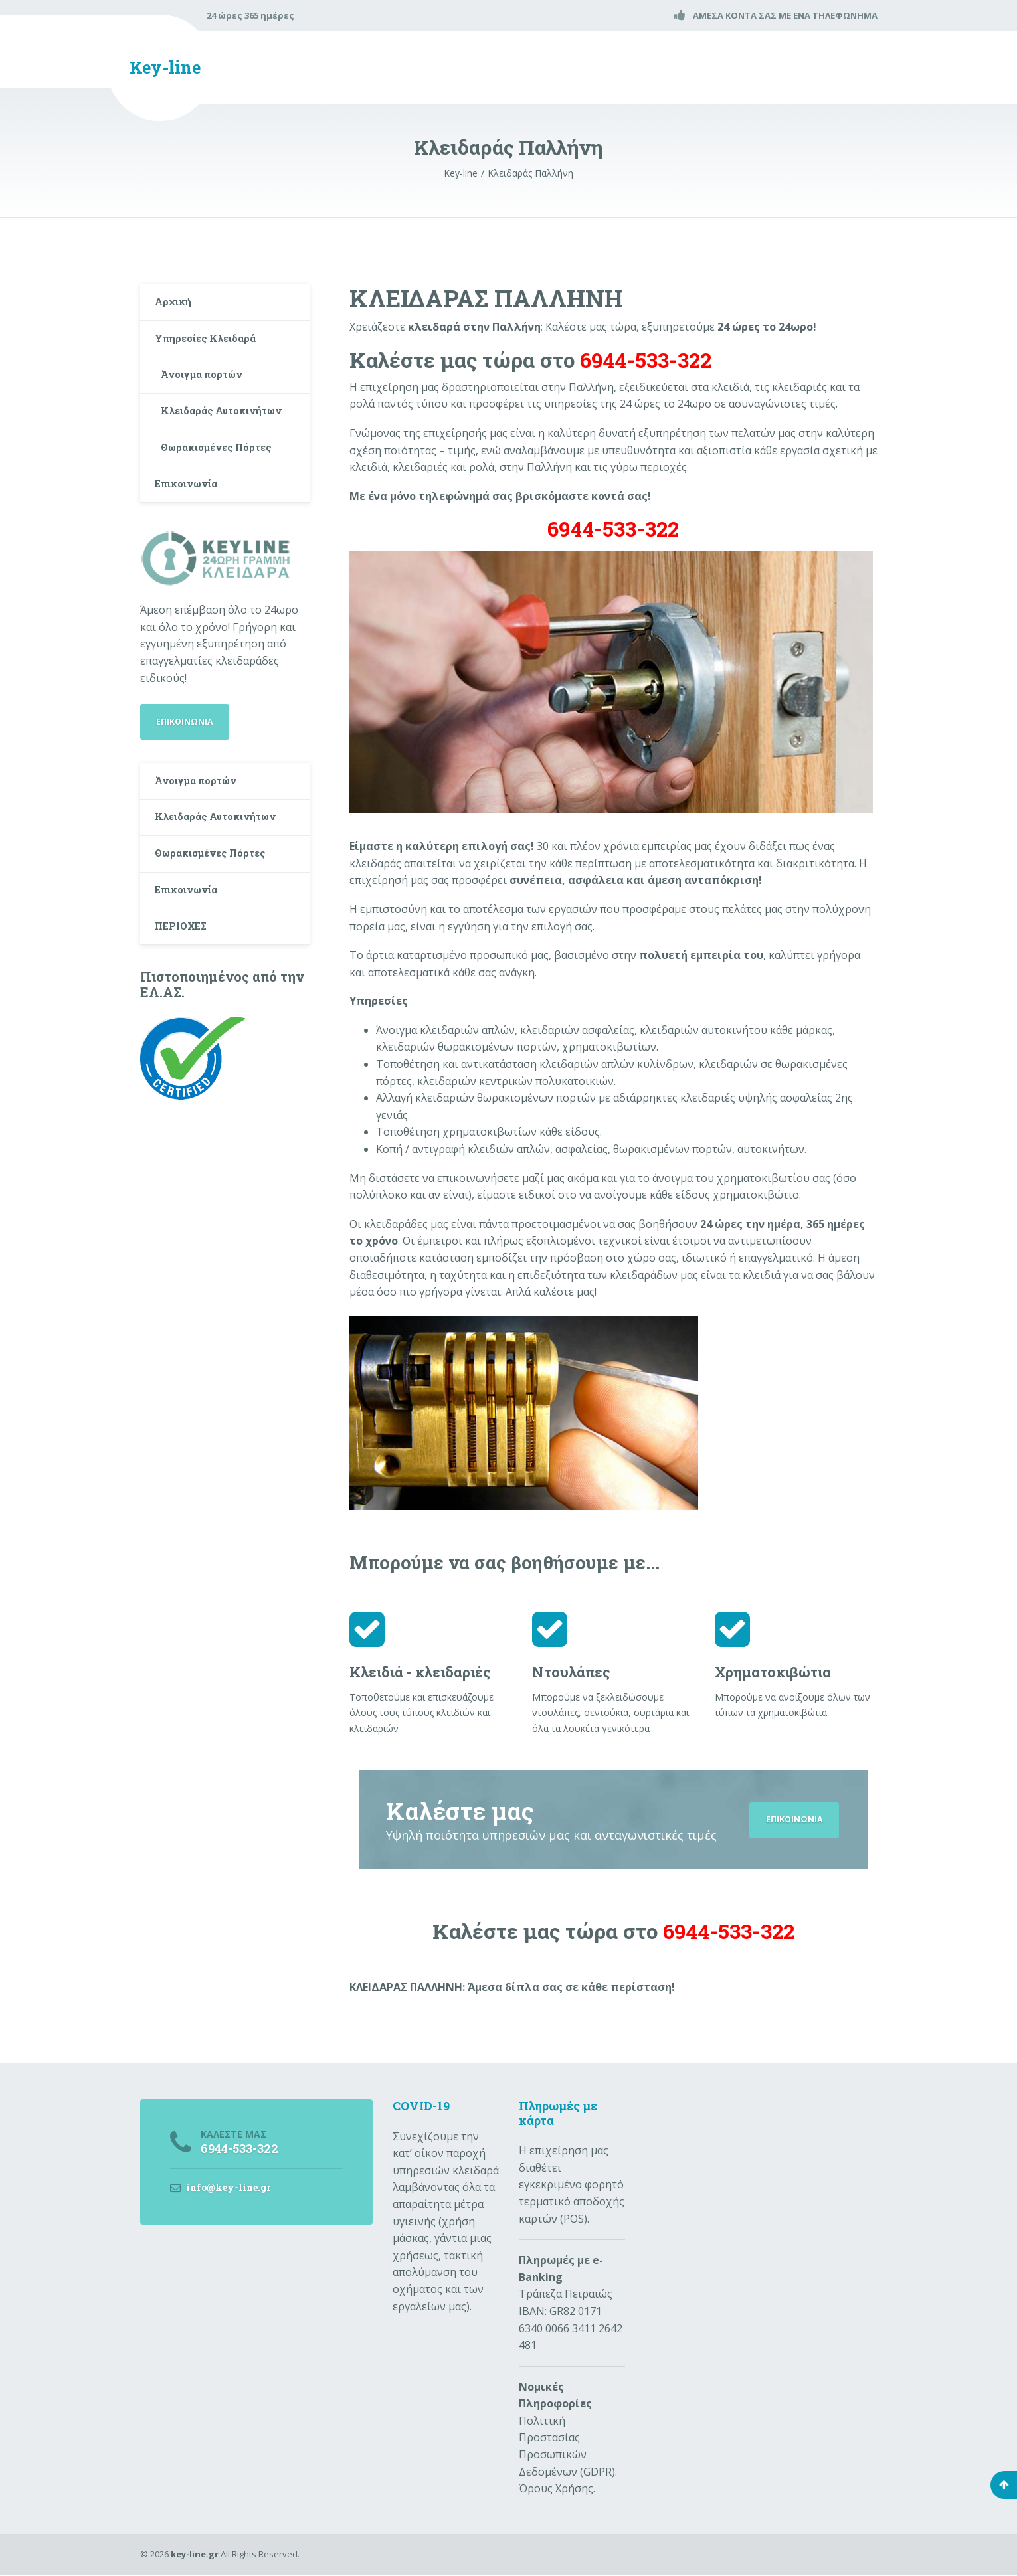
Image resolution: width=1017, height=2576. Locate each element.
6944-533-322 (613, 529)
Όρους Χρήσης (556, 2489)
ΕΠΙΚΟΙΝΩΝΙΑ (792, 1820)
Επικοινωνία (191, 526)
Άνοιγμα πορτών (207, 386)
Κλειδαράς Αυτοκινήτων (199, 436)
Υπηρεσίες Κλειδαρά (211, 346)
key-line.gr (195, 2555)
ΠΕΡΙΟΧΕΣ (185, 995)
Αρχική (176, 304)
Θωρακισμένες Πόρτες (224, 485)
